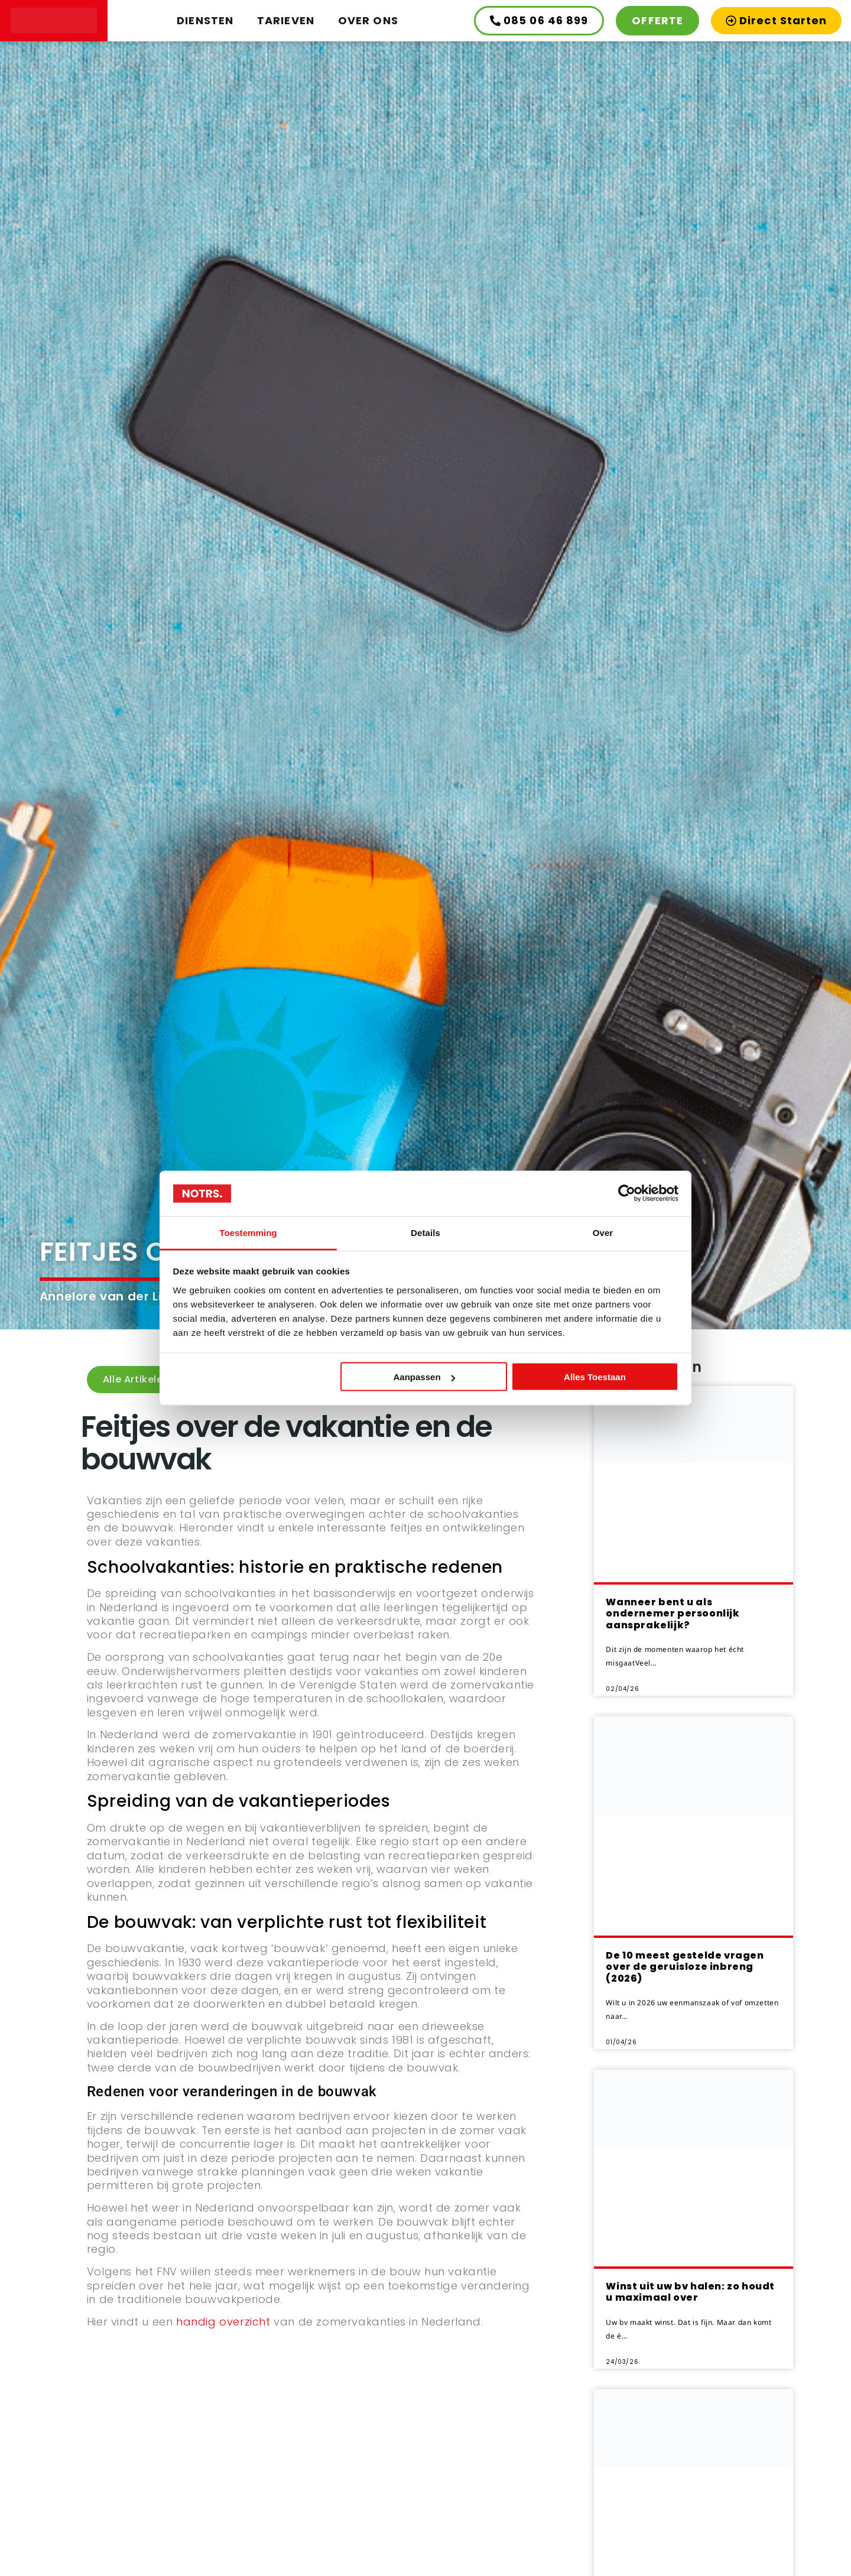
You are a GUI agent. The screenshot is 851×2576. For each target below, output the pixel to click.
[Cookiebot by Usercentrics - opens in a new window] (626, 1193)
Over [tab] (603, 1232)
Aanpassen (424, 1377)
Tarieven (285, 20)
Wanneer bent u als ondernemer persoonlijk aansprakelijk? (672, 1613)
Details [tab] (425, 1232)
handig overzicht (223, 2321)
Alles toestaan (595, 1377)
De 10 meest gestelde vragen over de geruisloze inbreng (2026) (685, 1967)
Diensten (205, 20)
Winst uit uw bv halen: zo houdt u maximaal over (690, 2291)
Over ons (368, 20)
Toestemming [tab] (248, 1232)
